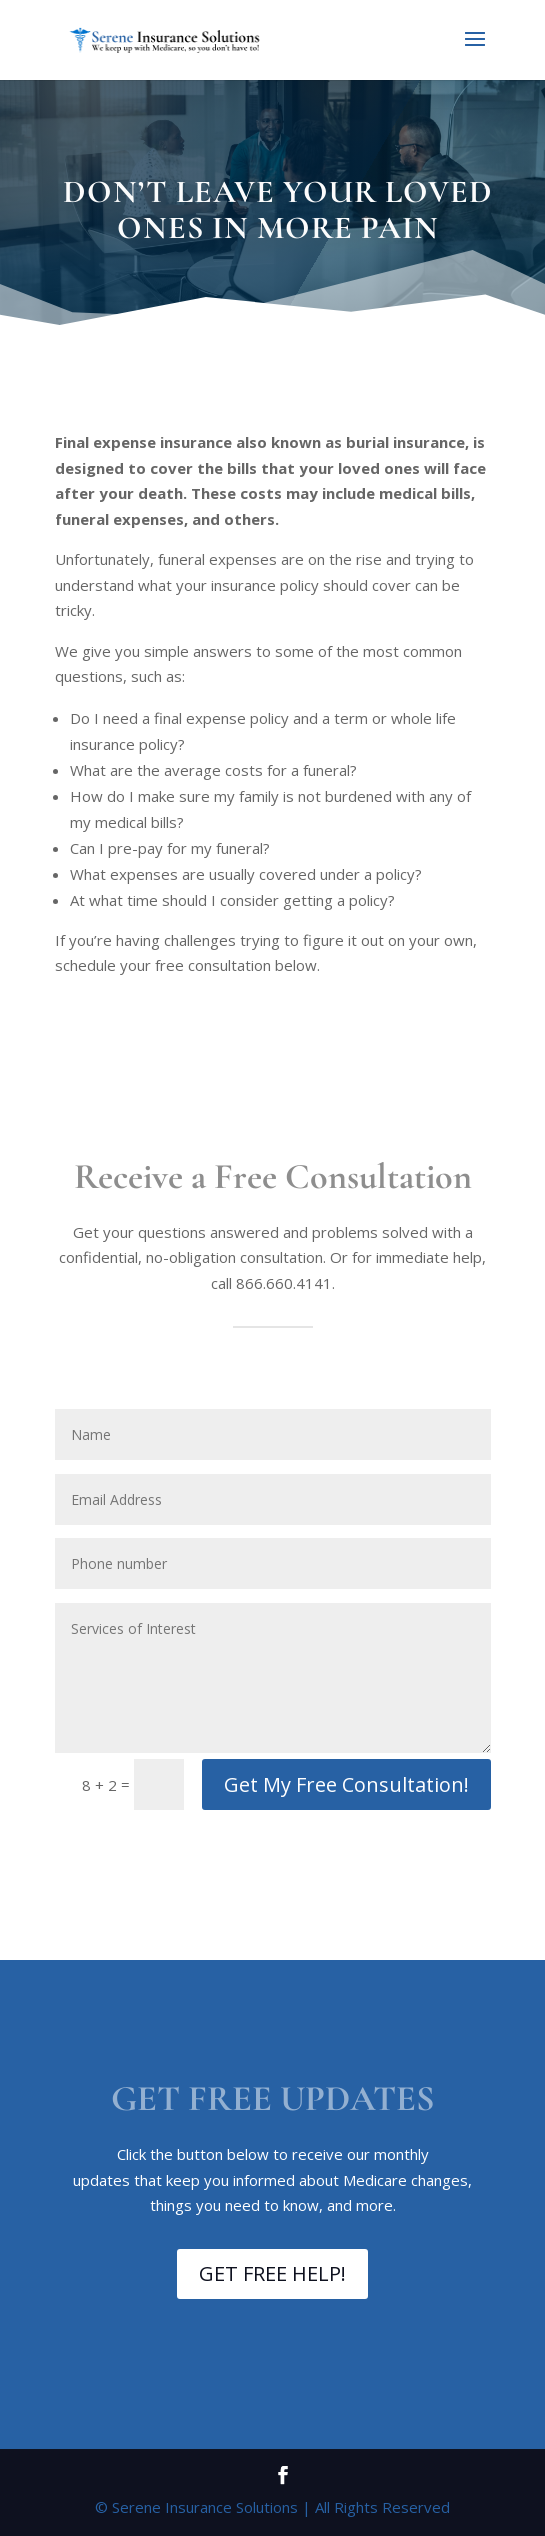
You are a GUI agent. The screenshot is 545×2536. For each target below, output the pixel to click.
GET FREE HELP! (272, 2273)
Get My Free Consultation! (346, 1784)
